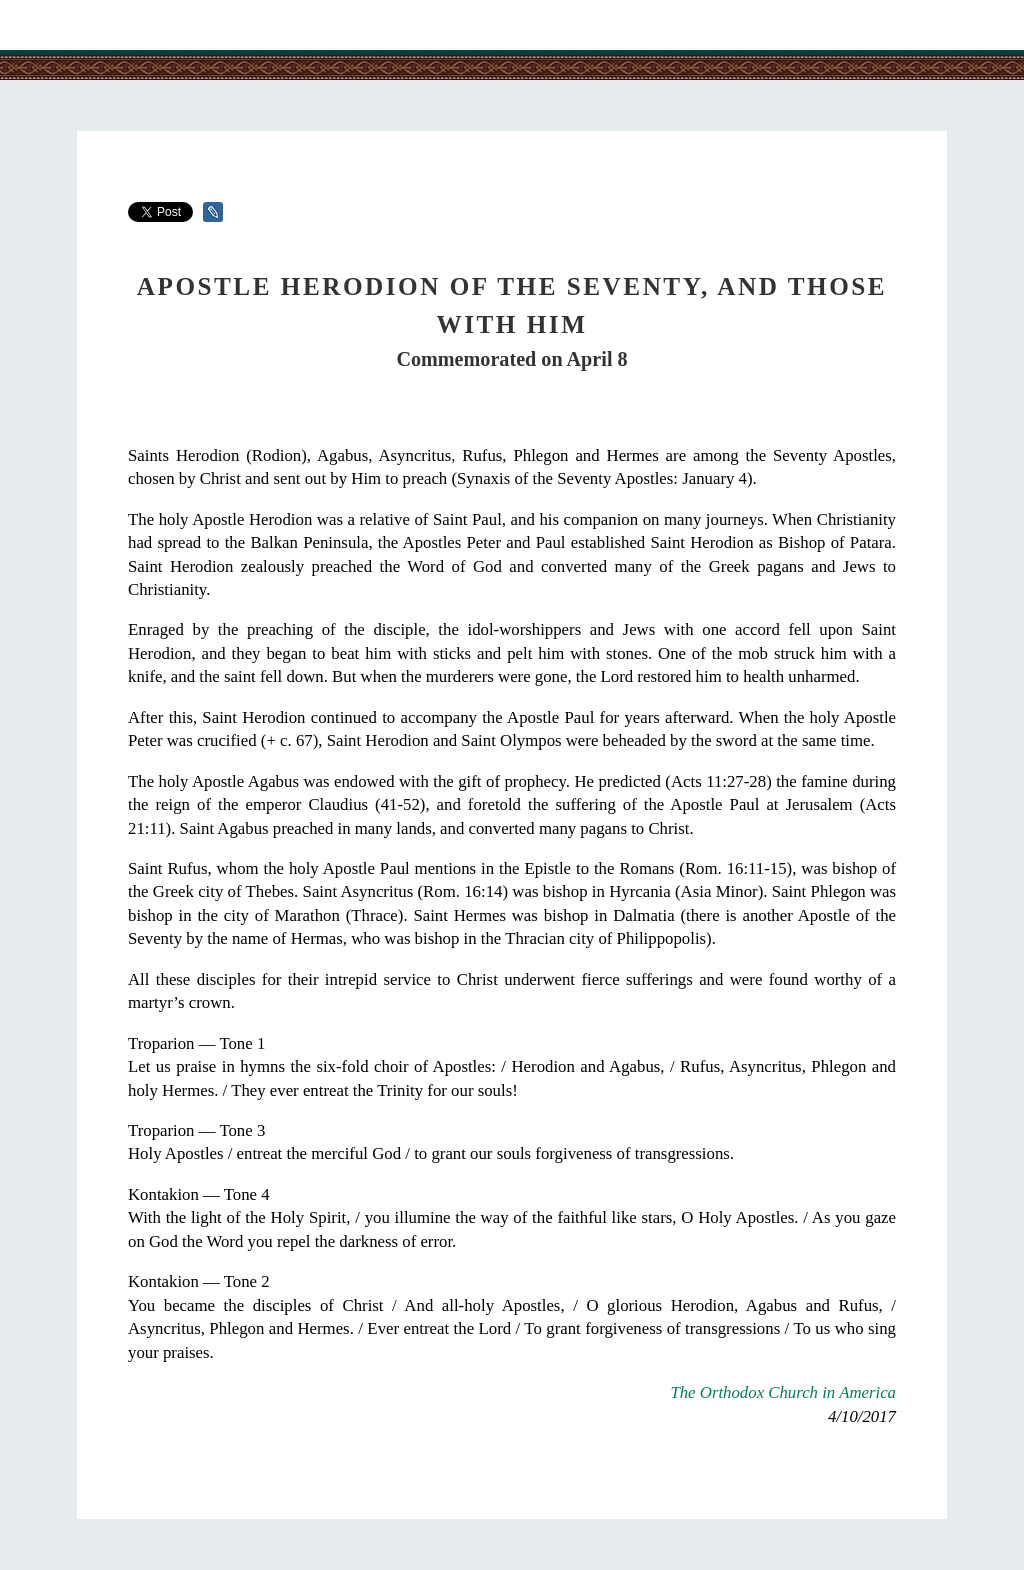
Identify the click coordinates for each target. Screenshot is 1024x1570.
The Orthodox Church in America (783, 1392)
